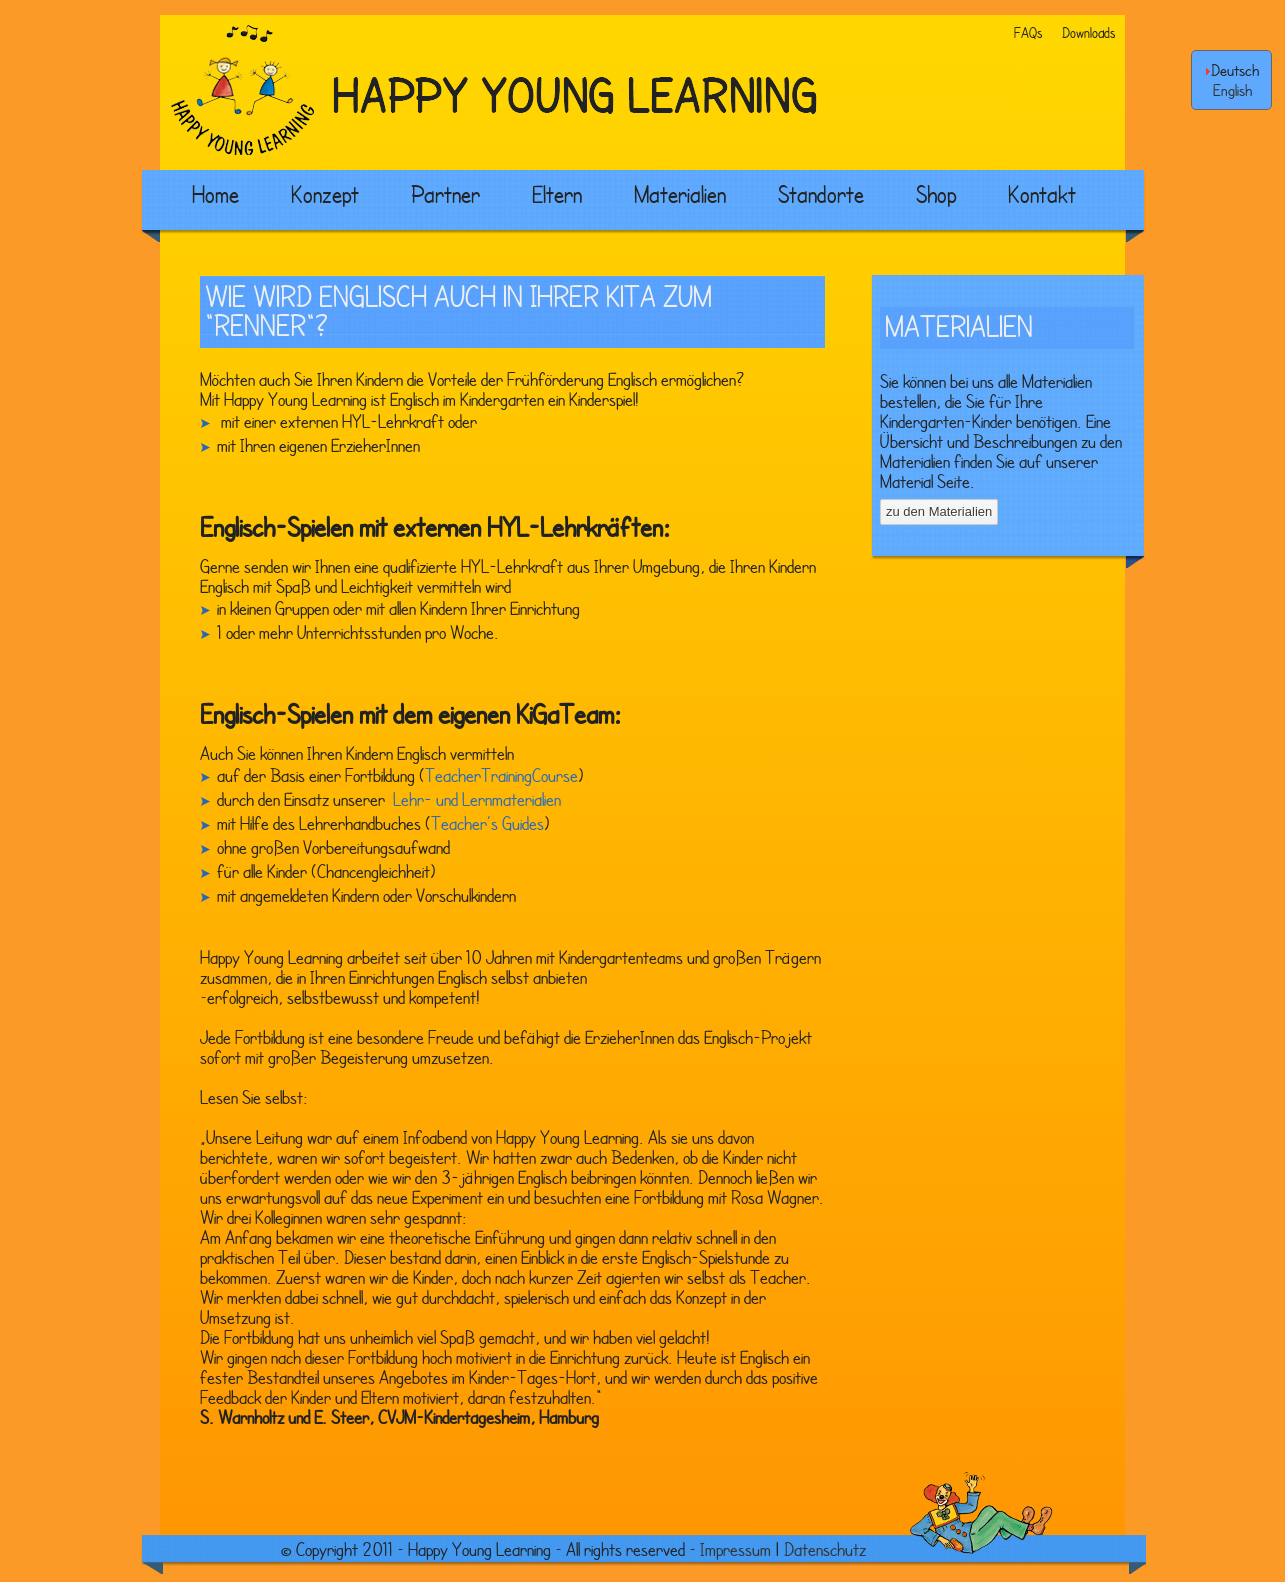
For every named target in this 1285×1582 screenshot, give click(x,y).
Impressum (735, 1549)
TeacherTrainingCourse (501, 775)
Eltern (557, 194)
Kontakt (1042, 194)
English (1232, 90)
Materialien (680, 194)
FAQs (1028, 32)
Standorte (821, 194)
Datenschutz (825, 1549)
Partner (445, 194)
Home (215, 194)
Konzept (325, 194)
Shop (936, 194)
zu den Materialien (939, 511)
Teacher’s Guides (487, 823)
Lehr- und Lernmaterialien (475, 799)
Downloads (1088, 32)
